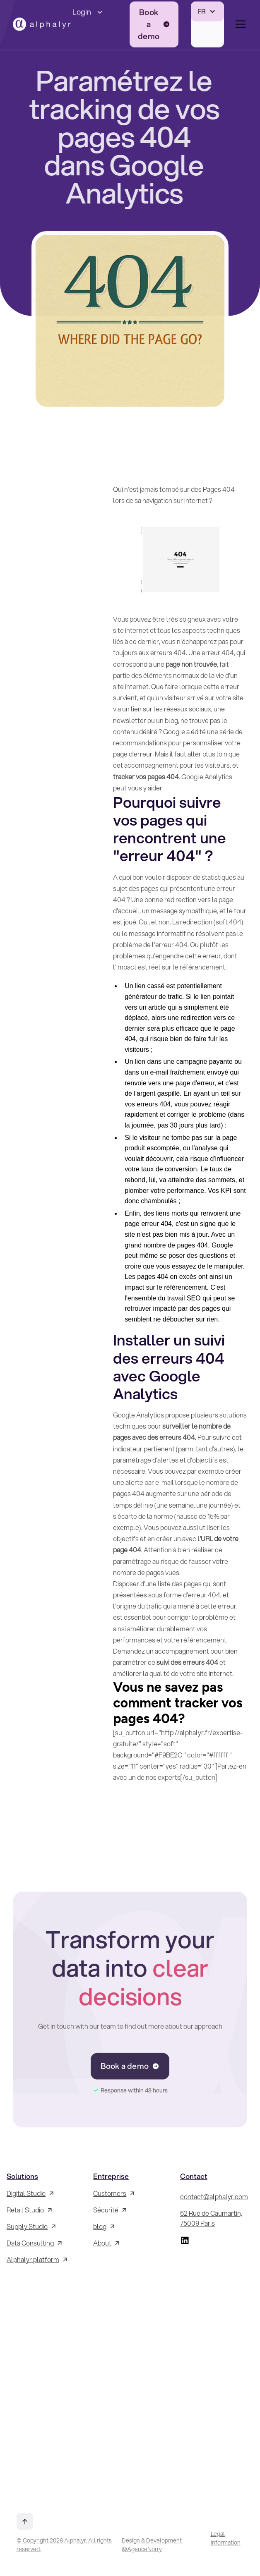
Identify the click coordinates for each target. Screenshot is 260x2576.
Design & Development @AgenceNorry (152, 2544)
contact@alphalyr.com (214, 2196)
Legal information (226, 2538)
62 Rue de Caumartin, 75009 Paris (211, 2218)
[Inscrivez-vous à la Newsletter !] (43, 2384)
